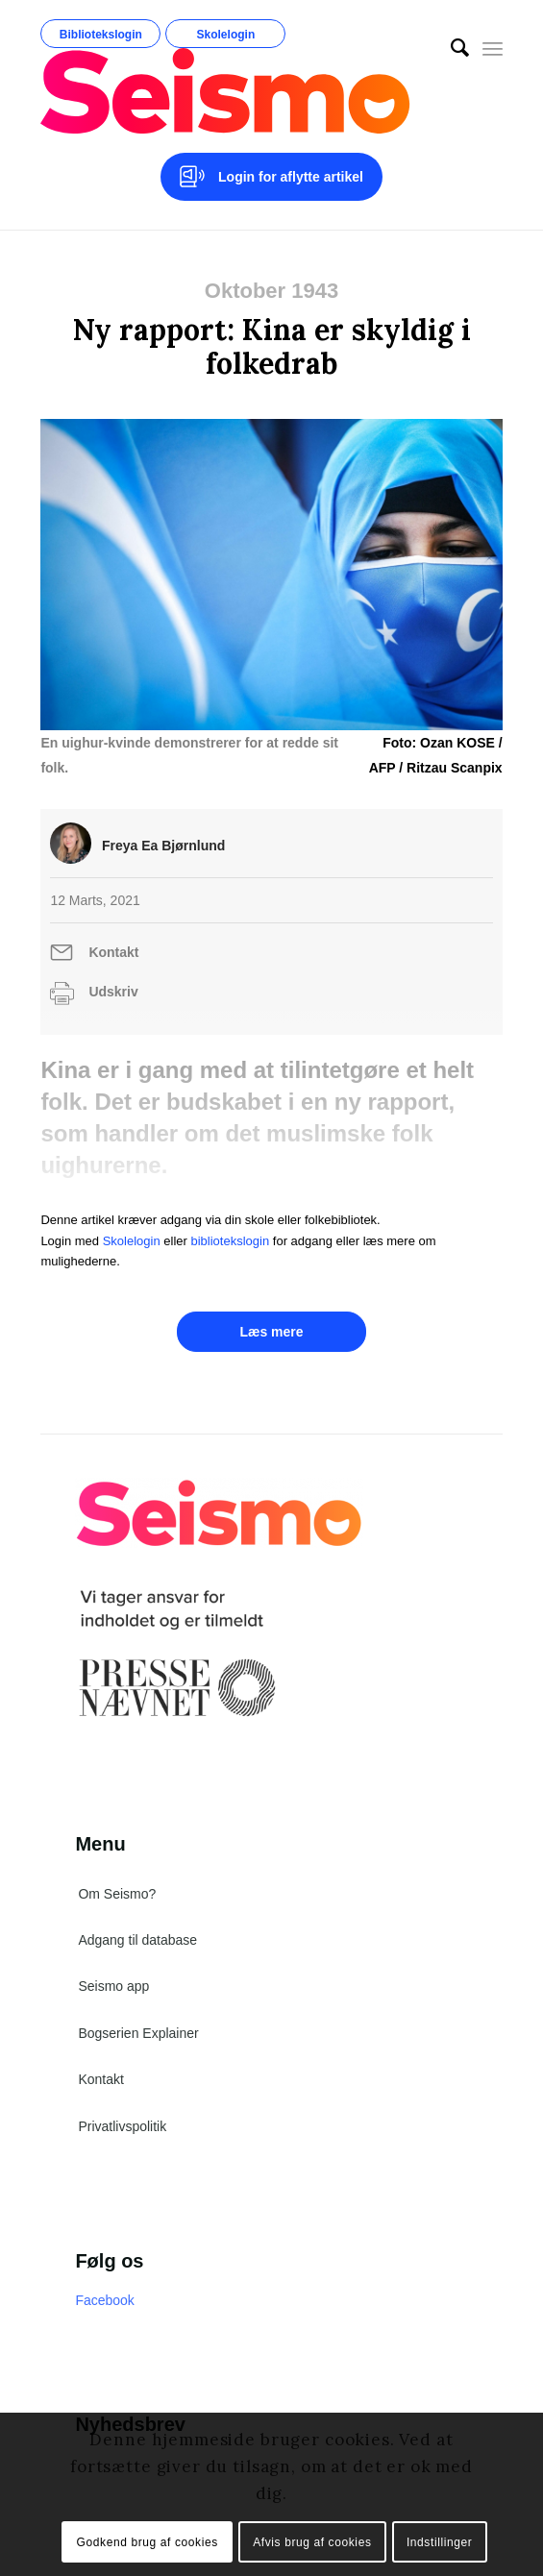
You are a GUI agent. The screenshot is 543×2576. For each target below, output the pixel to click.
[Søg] (450, 48)
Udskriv (112, 991)
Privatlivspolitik (122, 2126)
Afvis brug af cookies (312, 2542)
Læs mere (271, 1331)
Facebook (104, 2300)
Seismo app (113, 1986)
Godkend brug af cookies (147, 2542)
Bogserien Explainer (138, 2033)
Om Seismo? (117, 1893)
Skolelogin (226, 34)
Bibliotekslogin (101, 34)
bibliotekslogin (230, 1241)
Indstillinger (440, 2542)
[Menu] (492, 48)
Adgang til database (137, 1940)
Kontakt (113, 952)
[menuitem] (450, 48)
